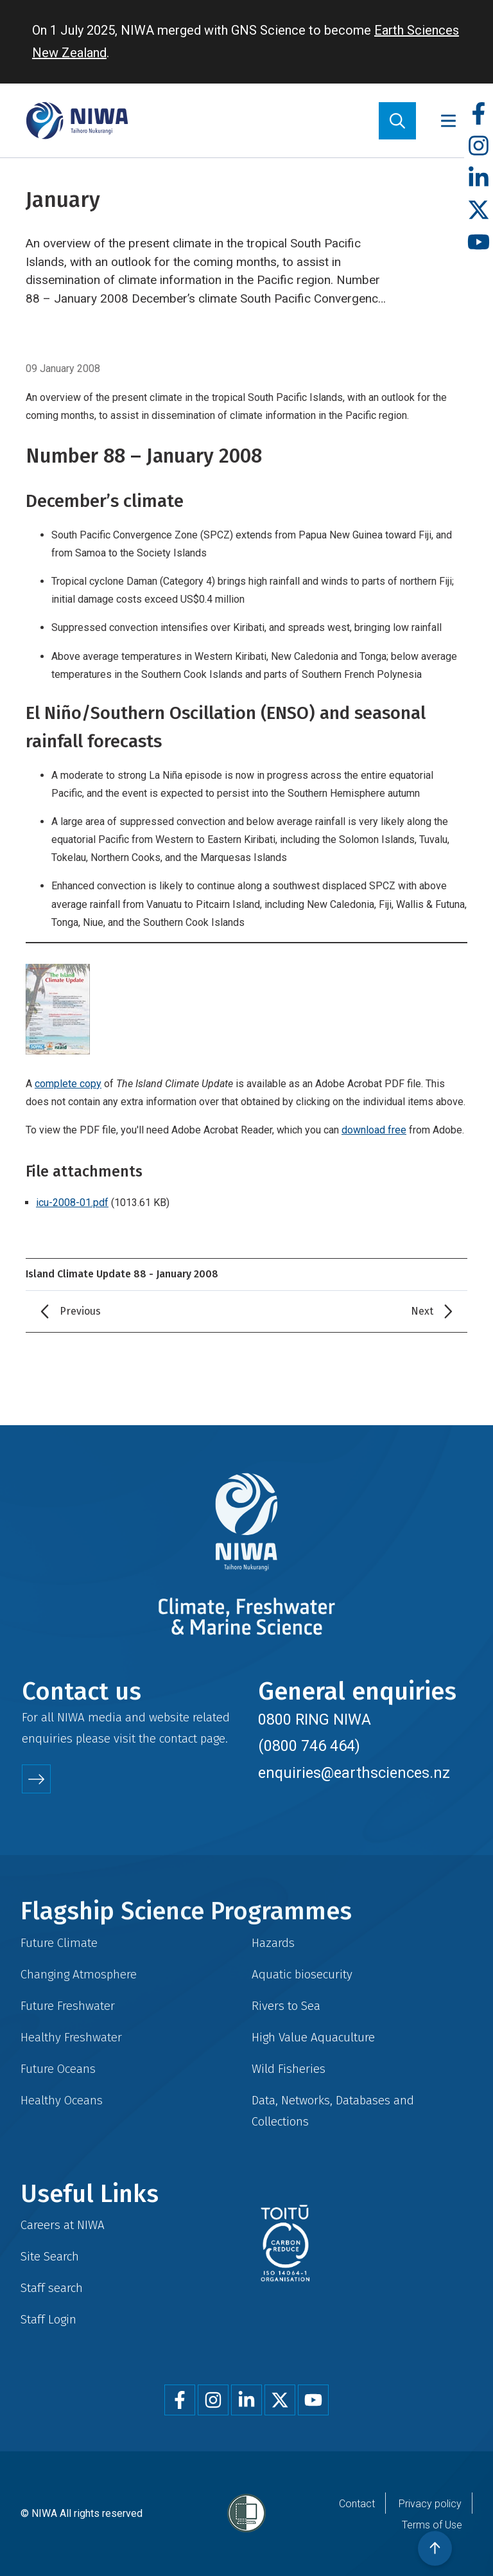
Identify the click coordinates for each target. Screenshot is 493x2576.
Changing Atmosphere (79, 1974)
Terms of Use (432, 2525)
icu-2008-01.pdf (72, 1202)
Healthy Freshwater (71, 2037)
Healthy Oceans (62, 2100)
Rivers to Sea (286, 2005)
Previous (80, 1311)
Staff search (52, 2287)
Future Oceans (58, 2068)
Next (422, 1311)
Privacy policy (430, 2504)
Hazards (273, 1942)
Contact (357, 2504)
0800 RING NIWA (314, 1719)
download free (374, 1130)
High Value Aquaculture (313, 2037)
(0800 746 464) (309, 1746)
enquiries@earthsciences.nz (354, 1773)
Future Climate (59, 1942)
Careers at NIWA (63, 2224)
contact (178, 1738)
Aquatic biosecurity (302, 1974)
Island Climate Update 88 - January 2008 (122, 1274)
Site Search (50, 2256)
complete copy (68, 1084)
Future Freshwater (68, 2005)
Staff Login (48, 2319)
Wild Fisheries (288, 2068)
